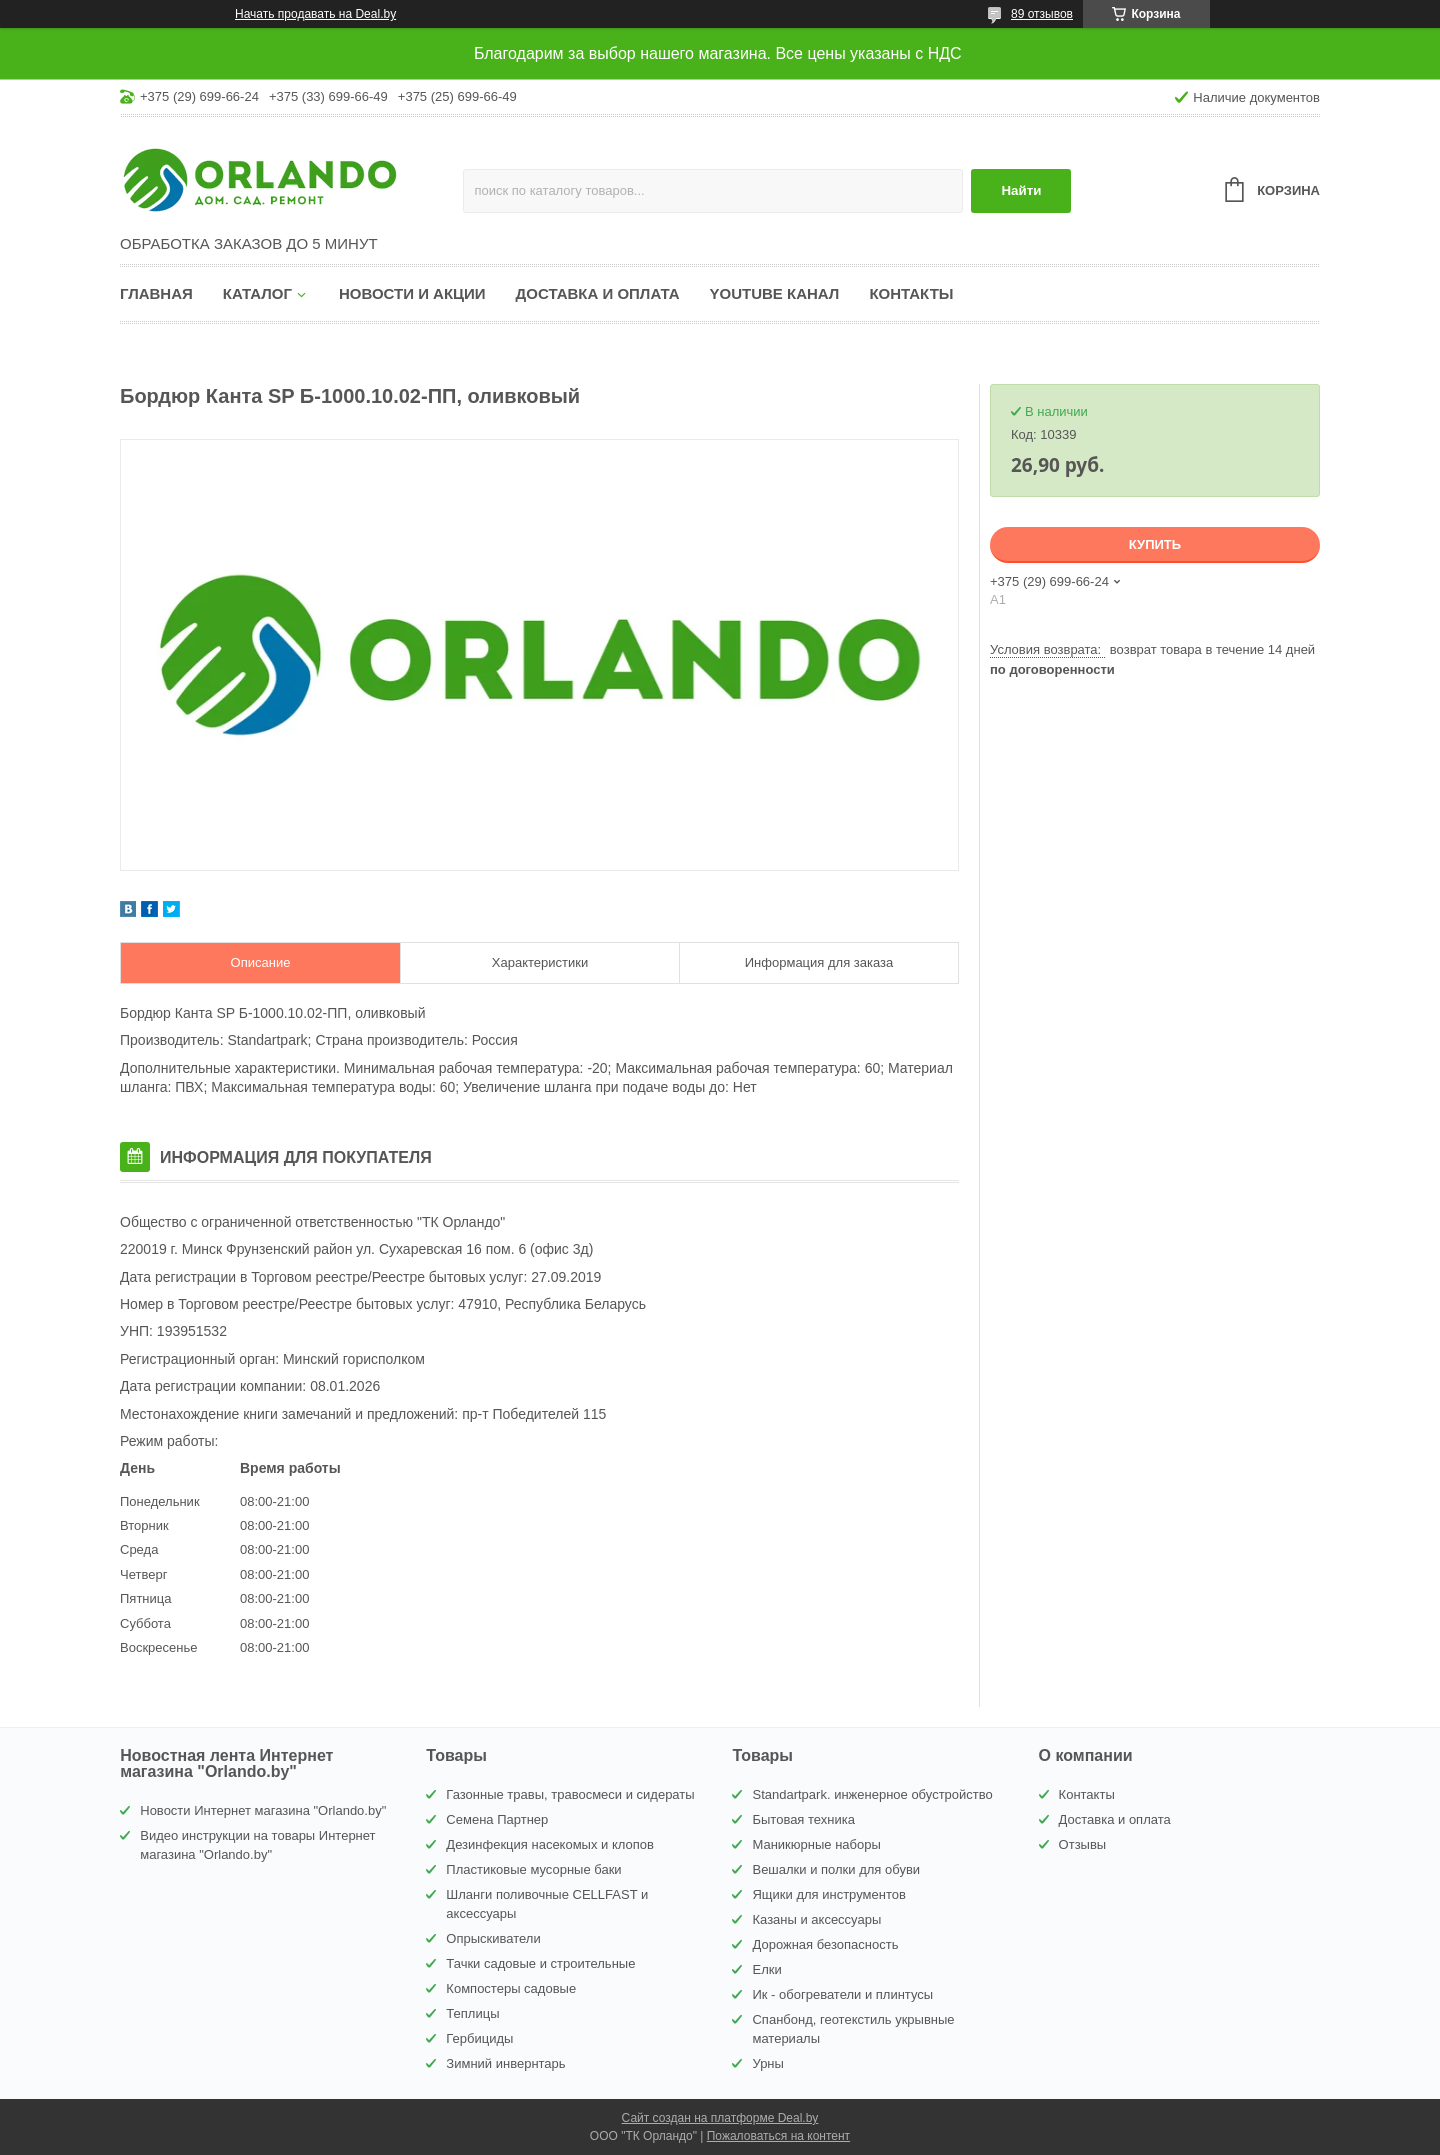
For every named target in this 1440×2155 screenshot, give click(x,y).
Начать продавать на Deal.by (315, 14)
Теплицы (472, 2013)
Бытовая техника (803, 1819)
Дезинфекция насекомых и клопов (550, 1844)
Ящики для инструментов (828, 1894)
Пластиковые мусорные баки (533, 1869)
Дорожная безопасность (825, 1944)
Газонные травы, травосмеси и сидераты (570, 1794)
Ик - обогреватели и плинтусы (842, 1994)
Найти (1021, 190)
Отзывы (1083, 1844)
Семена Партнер (497, 1819)
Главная (156, 293)
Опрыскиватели (493, 1938)
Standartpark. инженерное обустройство (872, 1794)
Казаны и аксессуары (816, 1919)
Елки (766, 1969)
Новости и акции (412, 293)
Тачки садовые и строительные (540, 1963)
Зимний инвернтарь (505, 2063)
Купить (1155, 544)
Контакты (911, 293)
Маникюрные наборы (816, 1844)
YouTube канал (775, 293)
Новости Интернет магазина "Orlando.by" (263, 1810)
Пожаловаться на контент (778, 2136)
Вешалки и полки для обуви (836, 1869)
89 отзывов (1042, 14)
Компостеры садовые (511, 1988)
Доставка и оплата (598, 293)
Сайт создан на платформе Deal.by (720, 2118)
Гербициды (479, 2038)
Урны (767, 2063)
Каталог (257, 293)
